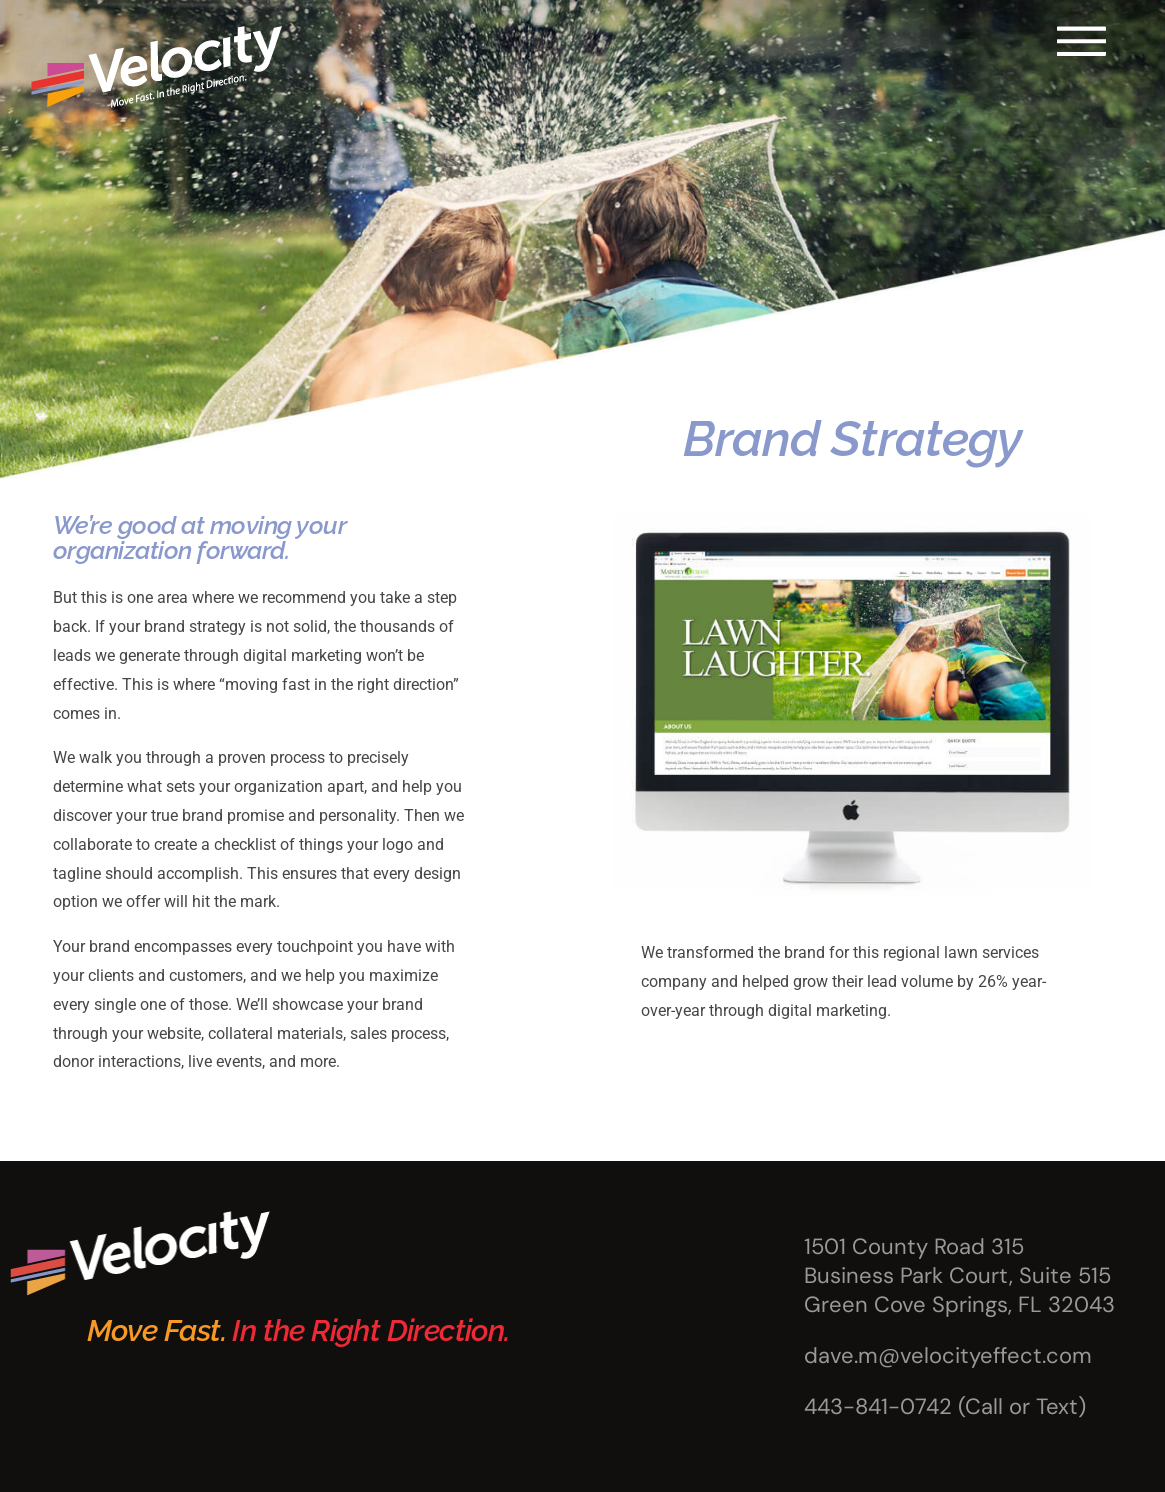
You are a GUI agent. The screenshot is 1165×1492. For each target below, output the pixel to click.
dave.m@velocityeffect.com (948, 1355)
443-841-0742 (878, 1406)
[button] (1081, 41)
